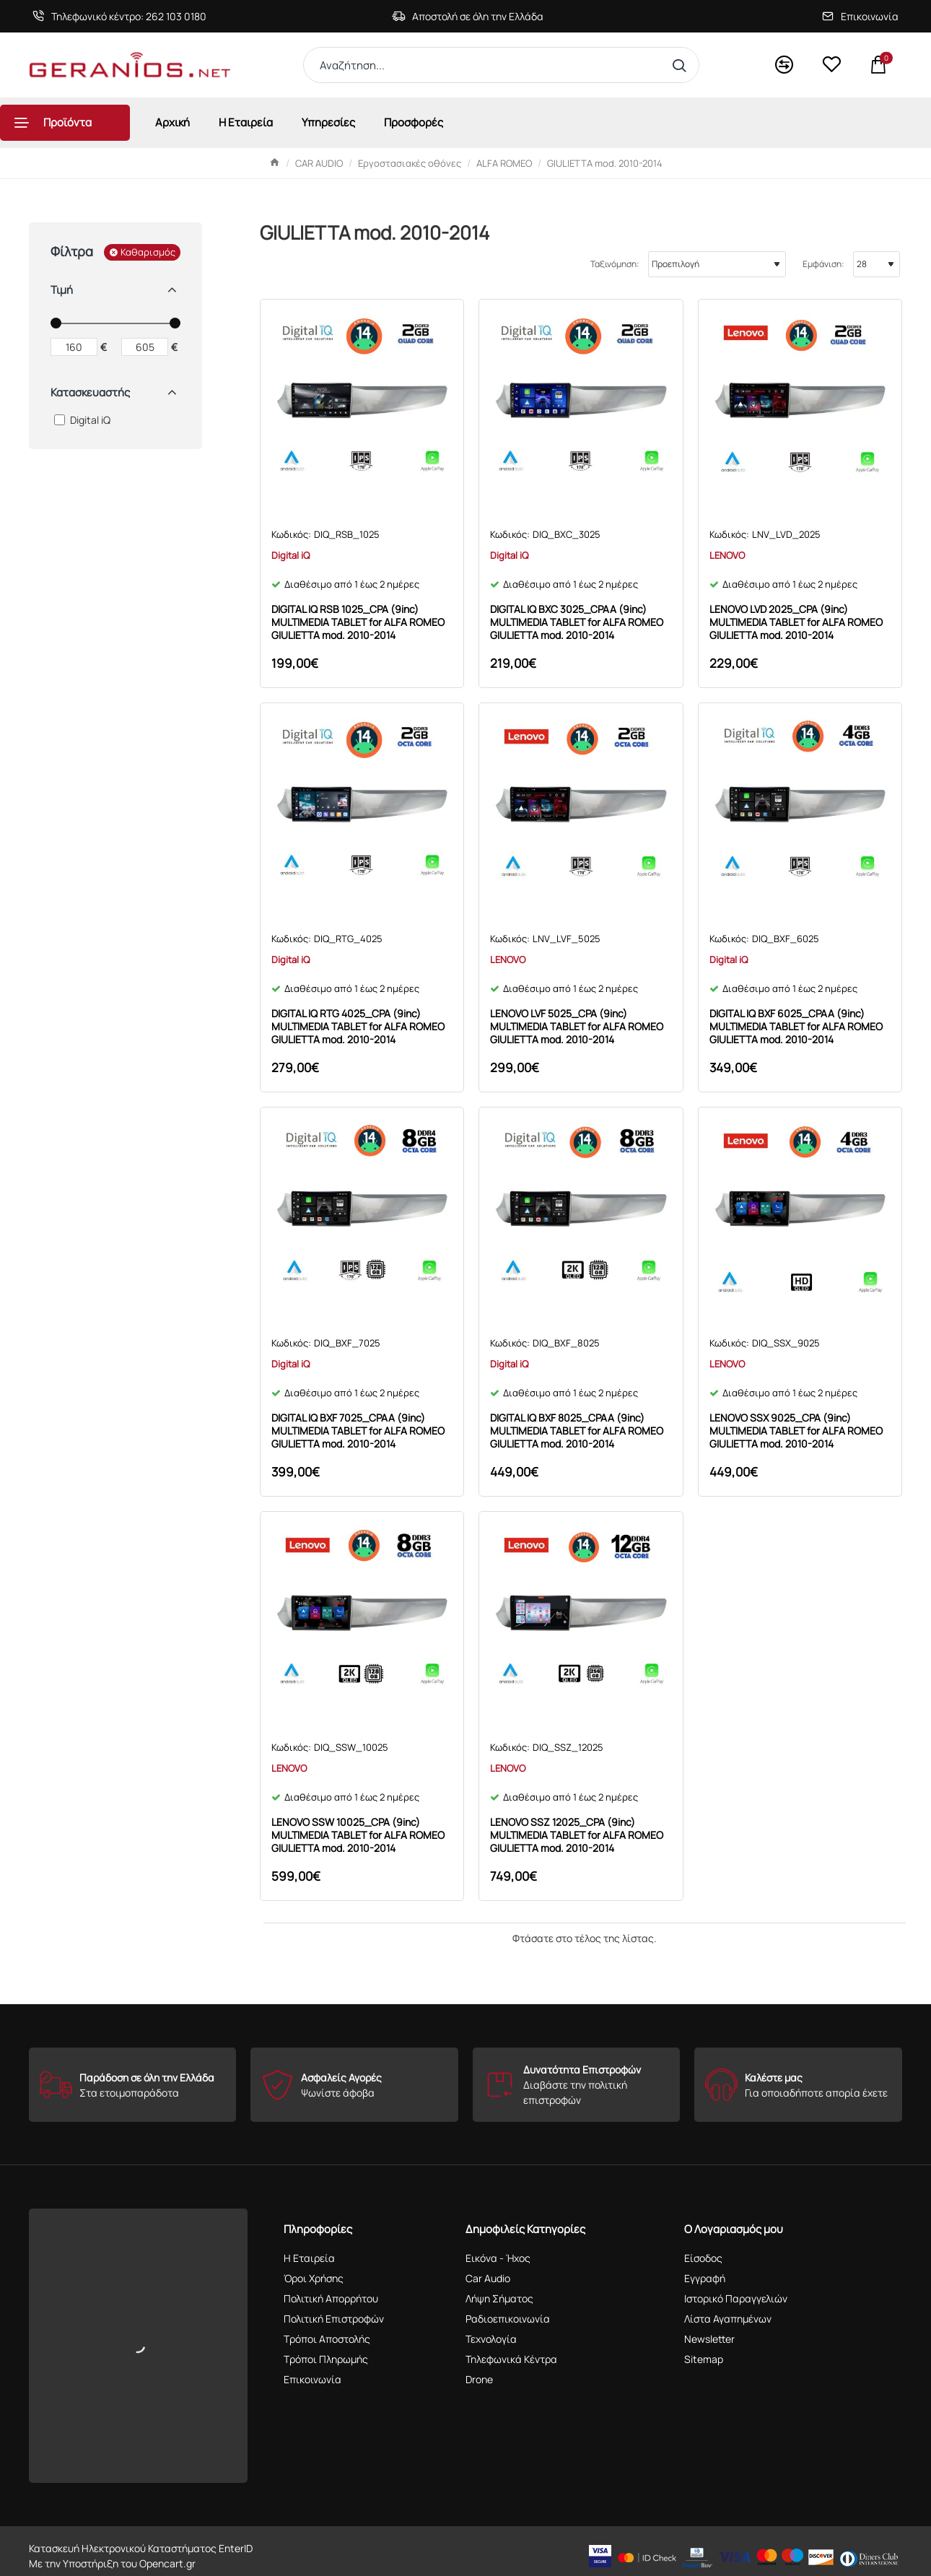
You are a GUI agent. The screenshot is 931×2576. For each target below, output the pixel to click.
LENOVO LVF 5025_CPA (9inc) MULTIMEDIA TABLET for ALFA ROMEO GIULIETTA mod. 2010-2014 (576, 1026)
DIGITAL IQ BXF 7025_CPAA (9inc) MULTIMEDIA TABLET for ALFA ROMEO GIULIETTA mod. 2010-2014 (358, 1430)
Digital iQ (290, 555)
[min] (74, 347)
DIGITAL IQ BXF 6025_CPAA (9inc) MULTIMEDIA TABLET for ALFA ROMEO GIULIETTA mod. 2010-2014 (796, 1026)
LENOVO (727, 555)
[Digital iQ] (59, 419)
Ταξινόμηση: (614, 264)
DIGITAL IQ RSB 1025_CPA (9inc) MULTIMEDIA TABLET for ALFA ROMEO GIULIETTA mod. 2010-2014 (358, 622)
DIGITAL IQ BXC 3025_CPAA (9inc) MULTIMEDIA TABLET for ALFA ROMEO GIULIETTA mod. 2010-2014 (576, 622)
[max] (144, 347)
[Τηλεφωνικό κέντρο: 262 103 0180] (119, 16)
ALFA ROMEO (504, 163)
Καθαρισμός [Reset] (148, 251)
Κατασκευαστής (90, 392)
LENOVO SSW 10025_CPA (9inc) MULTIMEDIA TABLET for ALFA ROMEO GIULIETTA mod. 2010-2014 (358, 1835)
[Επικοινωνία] (860, 16)
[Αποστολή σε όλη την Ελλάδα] (467, 16)
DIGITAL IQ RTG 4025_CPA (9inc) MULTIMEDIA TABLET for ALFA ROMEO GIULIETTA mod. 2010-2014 (358, 1026)
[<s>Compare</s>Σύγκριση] (784, 65)
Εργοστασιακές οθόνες (409, 163)
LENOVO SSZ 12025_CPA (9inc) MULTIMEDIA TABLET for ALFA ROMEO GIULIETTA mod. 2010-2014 (576, 1835)
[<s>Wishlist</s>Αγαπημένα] (831, 65)
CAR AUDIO (319, 163)
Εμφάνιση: (823, 264)
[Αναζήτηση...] (682, 65)
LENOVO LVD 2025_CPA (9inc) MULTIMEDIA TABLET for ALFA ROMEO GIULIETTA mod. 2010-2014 (796, 622)
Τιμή (62, 289)
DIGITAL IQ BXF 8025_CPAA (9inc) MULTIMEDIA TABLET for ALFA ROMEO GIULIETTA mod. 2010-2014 (576, 1430)
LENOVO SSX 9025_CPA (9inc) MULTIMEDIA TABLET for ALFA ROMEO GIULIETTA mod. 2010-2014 (796, 1430)
